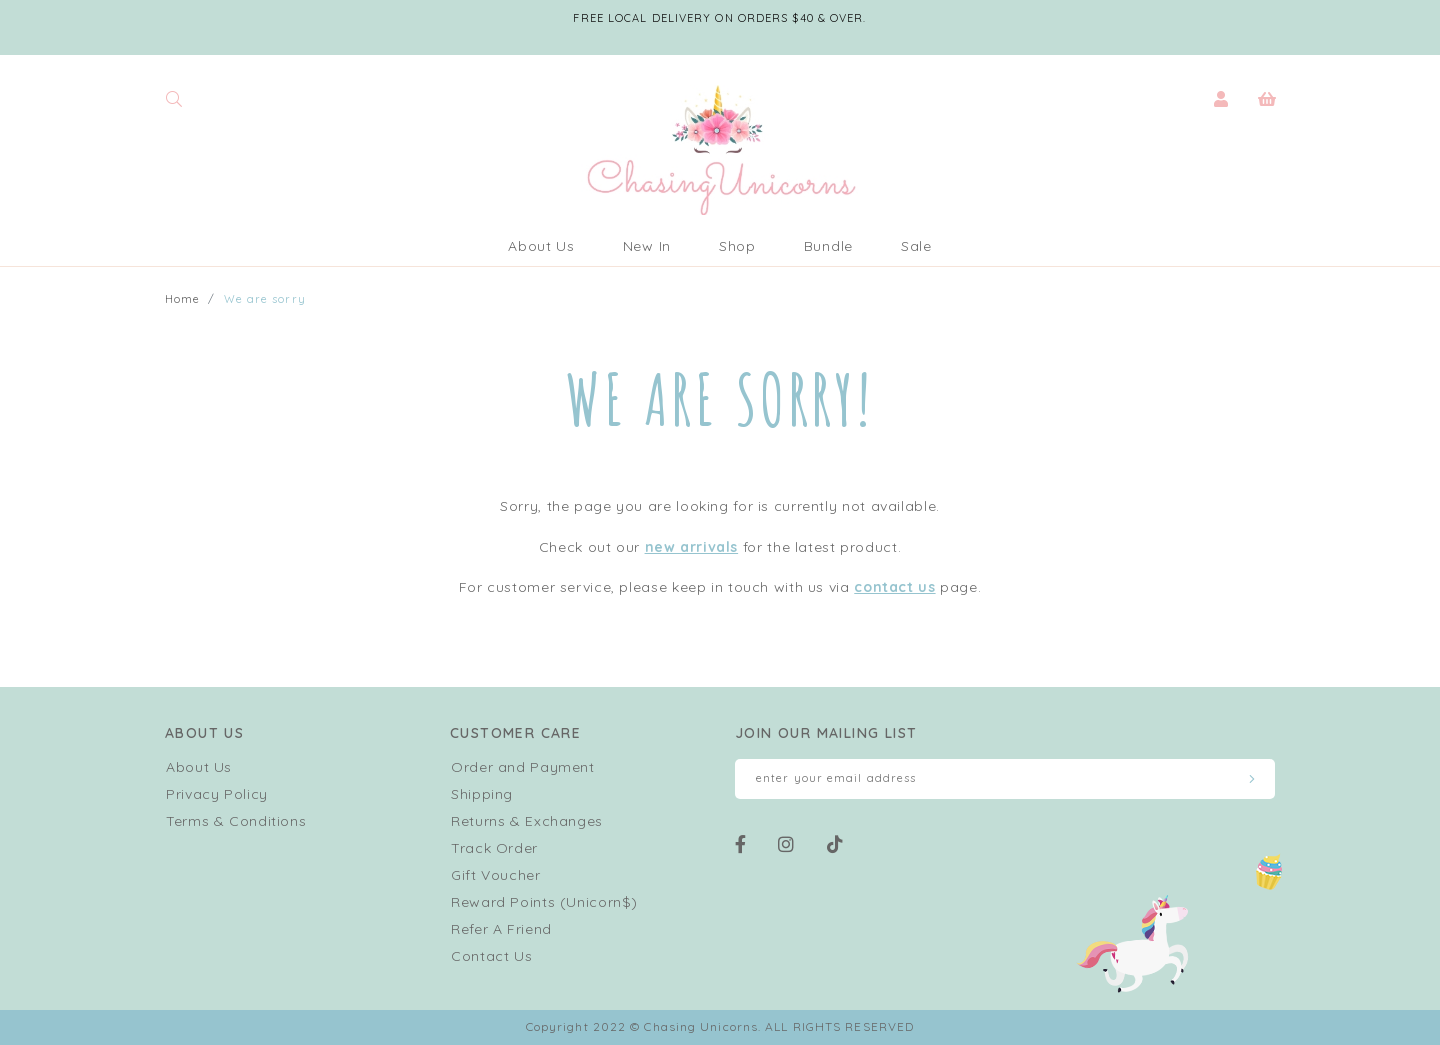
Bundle (828, 246)
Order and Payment (523, 767)
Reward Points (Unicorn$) (544, 902)
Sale (916, 246)
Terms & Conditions (236, 821)
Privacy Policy (217, 794)
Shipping (482, 794)
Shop (737, 246)
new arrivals (692, 547)
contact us (894, 587)
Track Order (494, 848)
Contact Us (491, 956)
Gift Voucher (496, 875)
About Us (541, 246)
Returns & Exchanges (527, 821)
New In (647, 246)
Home (182, 299)
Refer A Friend (501, 929)
